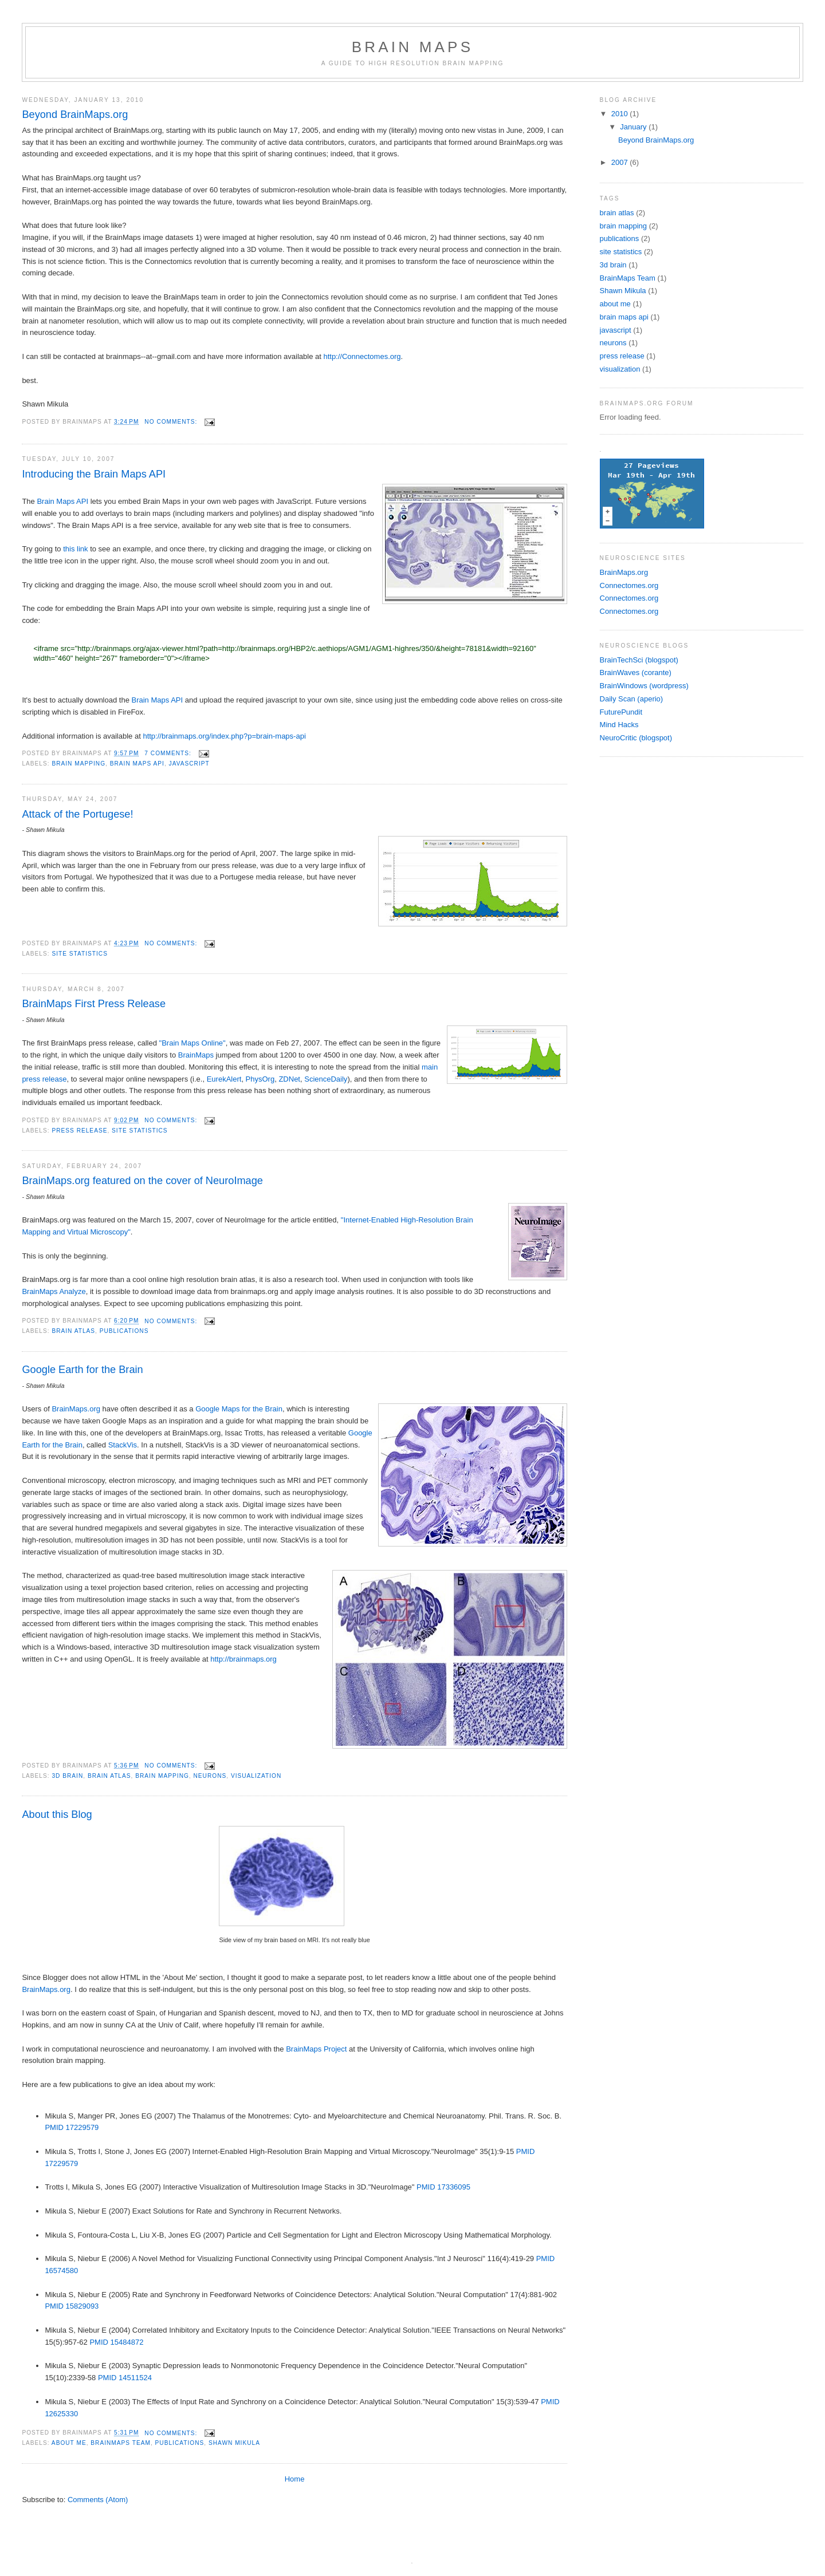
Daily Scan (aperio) (631, 699)
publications (124, 1331)
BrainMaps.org (76, 1409)
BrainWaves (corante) (635, 672)
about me (69, 2443)
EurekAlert (224, 1079)
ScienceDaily (325, 1079)
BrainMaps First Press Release (94, 1003)
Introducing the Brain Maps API (94, 474)
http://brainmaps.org (243, 1659)
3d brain (67, 1776)
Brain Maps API (62, 501)
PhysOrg (260, 1079)
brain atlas (73, 1331)
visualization (256, 1776)
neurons (210, 1776)
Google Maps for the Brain (238, 1409)
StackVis (122, 1445)
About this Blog (57, 1814)
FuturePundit (621, 712)
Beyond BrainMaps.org (75, 114)
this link (75, 549)
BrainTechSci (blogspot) (639, 660)
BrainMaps (196, 1055)
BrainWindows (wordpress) (644, 685)
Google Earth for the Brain (82, 1369)
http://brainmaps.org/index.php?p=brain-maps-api (224, 736)
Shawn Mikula (234, 2443)
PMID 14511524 (125, 2377)
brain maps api (137, 763)
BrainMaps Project (316, 2049)
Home (295, 2479)
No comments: (171, 422)
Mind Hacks (619, 724)
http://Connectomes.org (361, 356)
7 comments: (168, 753)
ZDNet (289, 1079)
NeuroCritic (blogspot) (636, 737)
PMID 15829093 (72, 2306)
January (634, 127)
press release (79, 1130)
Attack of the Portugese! (77, 814)
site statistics (80, 953)
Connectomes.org (629, 585)
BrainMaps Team (121, 2443)
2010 (620, 113)
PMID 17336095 (443, 2187)
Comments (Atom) (98, 2499)
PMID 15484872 (116, 2342)
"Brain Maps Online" (192, 1043)
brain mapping (78, 763)
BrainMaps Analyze (53, 1291)
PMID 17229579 (72, 2127)
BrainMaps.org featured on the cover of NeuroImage (142, 1180)
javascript (189, 763)
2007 (620, 162)
